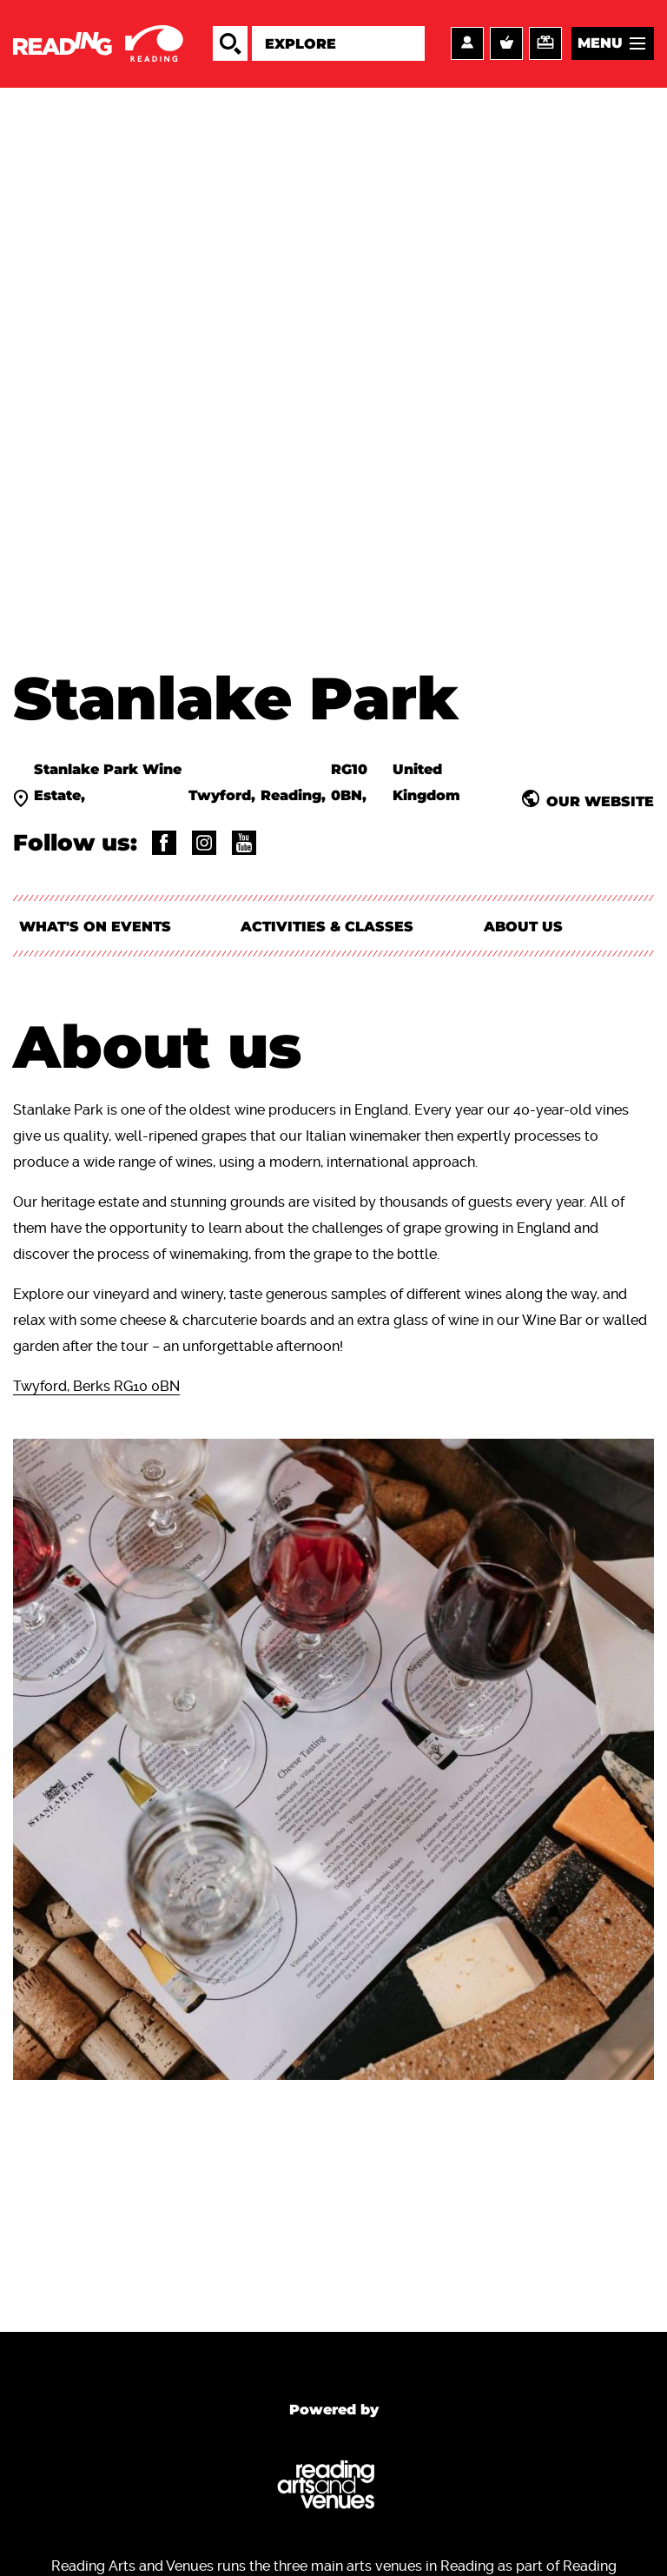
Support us (545, 44)
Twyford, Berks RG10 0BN (96, 1389)
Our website (600, 802)
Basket (506, 44)
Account (467, 44)
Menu (600, 44)
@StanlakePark (164, 844)
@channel (244, 844)
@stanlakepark (204, 844)
